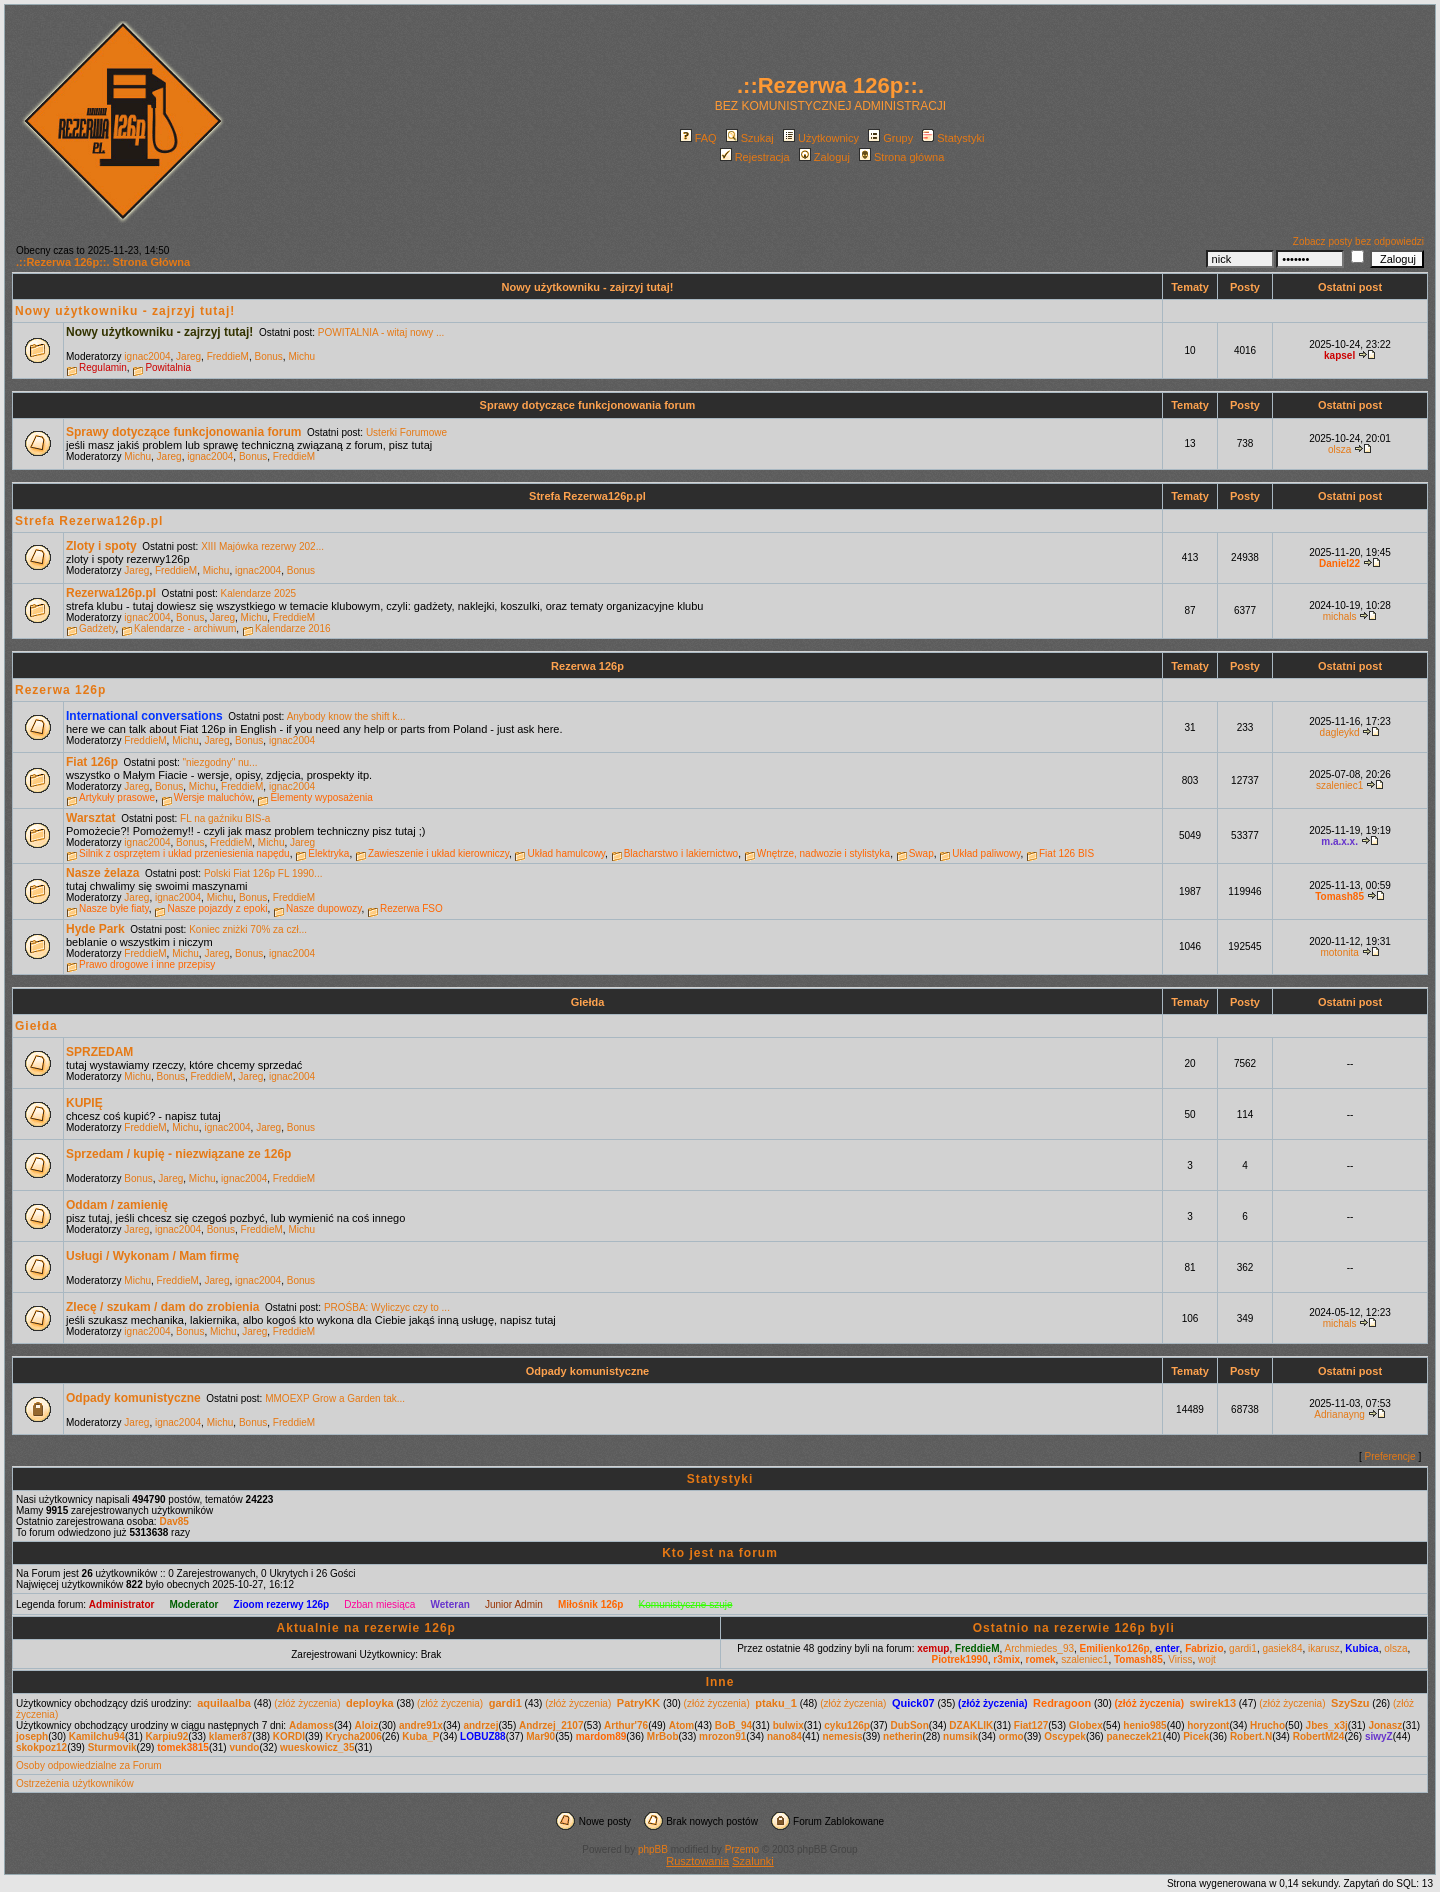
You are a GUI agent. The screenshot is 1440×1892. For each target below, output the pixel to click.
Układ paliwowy (986, 853)
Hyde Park (95, 929)
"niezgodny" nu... (220, 762)
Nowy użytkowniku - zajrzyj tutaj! (588, 287)
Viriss (1180, 1659)
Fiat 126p (92, 762)
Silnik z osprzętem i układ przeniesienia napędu (184, 853)
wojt (1207, 1659)
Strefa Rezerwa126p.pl (587, 496)
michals (1340, 616)
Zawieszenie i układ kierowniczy (438, 853)
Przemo (742, 1849)
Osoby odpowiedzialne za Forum (89, 1765)
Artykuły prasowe (117, 797)
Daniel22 (1339, 563)
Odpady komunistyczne (588, 1371)
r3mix (1006, 1659)
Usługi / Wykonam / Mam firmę (152, 1256)
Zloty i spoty (101, 546)
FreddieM (228, 356)
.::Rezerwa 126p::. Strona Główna (103, 262)
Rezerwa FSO (411, 908)
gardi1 (1243, 1648)
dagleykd (1340, 732)
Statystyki (953, 138)
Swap (921, 853)
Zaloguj (824, 157)
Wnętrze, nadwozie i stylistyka (823, 853)
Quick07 (913, 1703)
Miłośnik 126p (591, 1604)
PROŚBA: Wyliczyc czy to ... (387, 1307)
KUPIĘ (84, 1103)
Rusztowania (697, 1861)
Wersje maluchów (213, 797)
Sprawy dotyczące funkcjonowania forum (588, 405)
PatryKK (638, 1703)
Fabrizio (1204, 1648)
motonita (1339, 952)
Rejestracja (755, 157)
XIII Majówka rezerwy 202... (262, 546)
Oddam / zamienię (117, 1205)
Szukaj (750, 138)
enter (1167, 1648)
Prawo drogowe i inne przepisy (147, 964)
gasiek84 (1282, 1648)
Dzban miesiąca (379, 1604)
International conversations (144, 716)
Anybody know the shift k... (346, 716)
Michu (301, 356)
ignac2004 (147, 356)
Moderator (194, 1604)
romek (1041, 1659)
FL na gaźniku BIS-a (225, 818)
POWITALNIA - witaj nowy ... (381, 332)
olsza (1339, 449)
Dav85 (173, 1521)
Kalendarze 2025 (259, 593)
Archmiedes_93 (1039, 1648)
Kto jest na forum (720, 1553)
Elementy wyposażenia (321, 797)
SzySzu (1350, 1703)
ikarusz (1324, 1648)
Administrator (122, 1604)
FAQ (698, 138)
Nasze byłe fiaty (114, 908)
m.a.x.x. (1339, 841)
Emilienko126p (1115, 1648)
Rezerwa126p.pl (111, 593)
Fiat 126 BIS (1066, 853)
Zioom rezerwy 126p (282, 1604)
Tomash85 (1339, 896)
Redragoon (1062, 1703)
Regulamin (103, 367)
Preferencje (1390, 1456)
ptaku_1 (776, 1703)
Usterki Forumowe (406, 432)
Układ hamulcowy (566, 853)
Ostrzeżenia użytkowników (75, 1783)
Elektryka (328, 853)
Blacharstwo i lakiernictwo (681, 853)
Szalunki (753, 1861)
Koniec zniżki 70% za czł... (248, 929)
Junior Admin (514, 1604)
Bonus (268, 356)
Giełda (588, 1002)
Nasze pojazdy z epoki (217, 908)
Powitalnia (168, 367)
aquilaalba (224, 1703)
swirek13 (1213, 1703)
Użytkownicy (821, 138)
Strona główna (901, 157)
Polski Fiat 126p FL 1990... (263, 873)
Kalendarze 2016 (293, 628)
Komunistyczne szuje (686, 1604)
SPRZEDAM (99, 1052)
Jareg (188, 356)
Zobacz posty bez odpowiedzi (1358, 241)
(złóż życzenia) (307, 1703)
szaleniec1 (1339, 785)
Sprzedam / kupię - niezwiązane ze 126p (178, 1154)
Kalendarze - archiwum (185, 628)
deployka (370, 1703)
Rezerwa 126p (587, 666)
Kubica (1361, 1648)
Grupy (890, 138)
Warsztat (91, 818)
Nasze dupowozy (323, 908)
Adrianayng (1339, 1414)
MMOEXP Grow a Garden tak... (335, 1398)
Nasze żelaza (102, 873)
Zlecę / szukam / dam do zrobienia (162, 1307)
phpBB (653, 1849)
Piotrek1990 (960, 1659)
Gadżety (97, 628)
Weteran (450, 1604)
